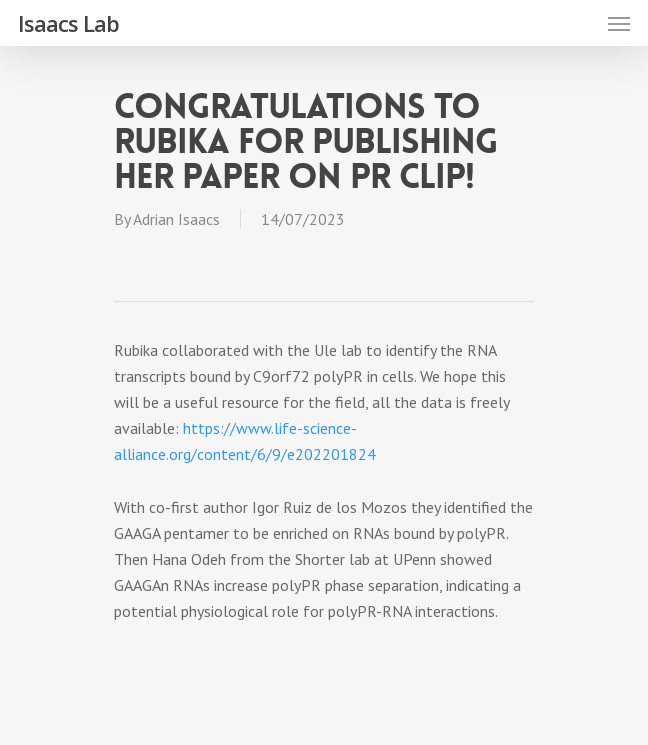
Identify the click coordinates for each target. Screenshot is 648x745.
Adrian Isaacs (176, 219)
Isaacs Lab (68, 23)
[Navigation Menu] (619, 23)
